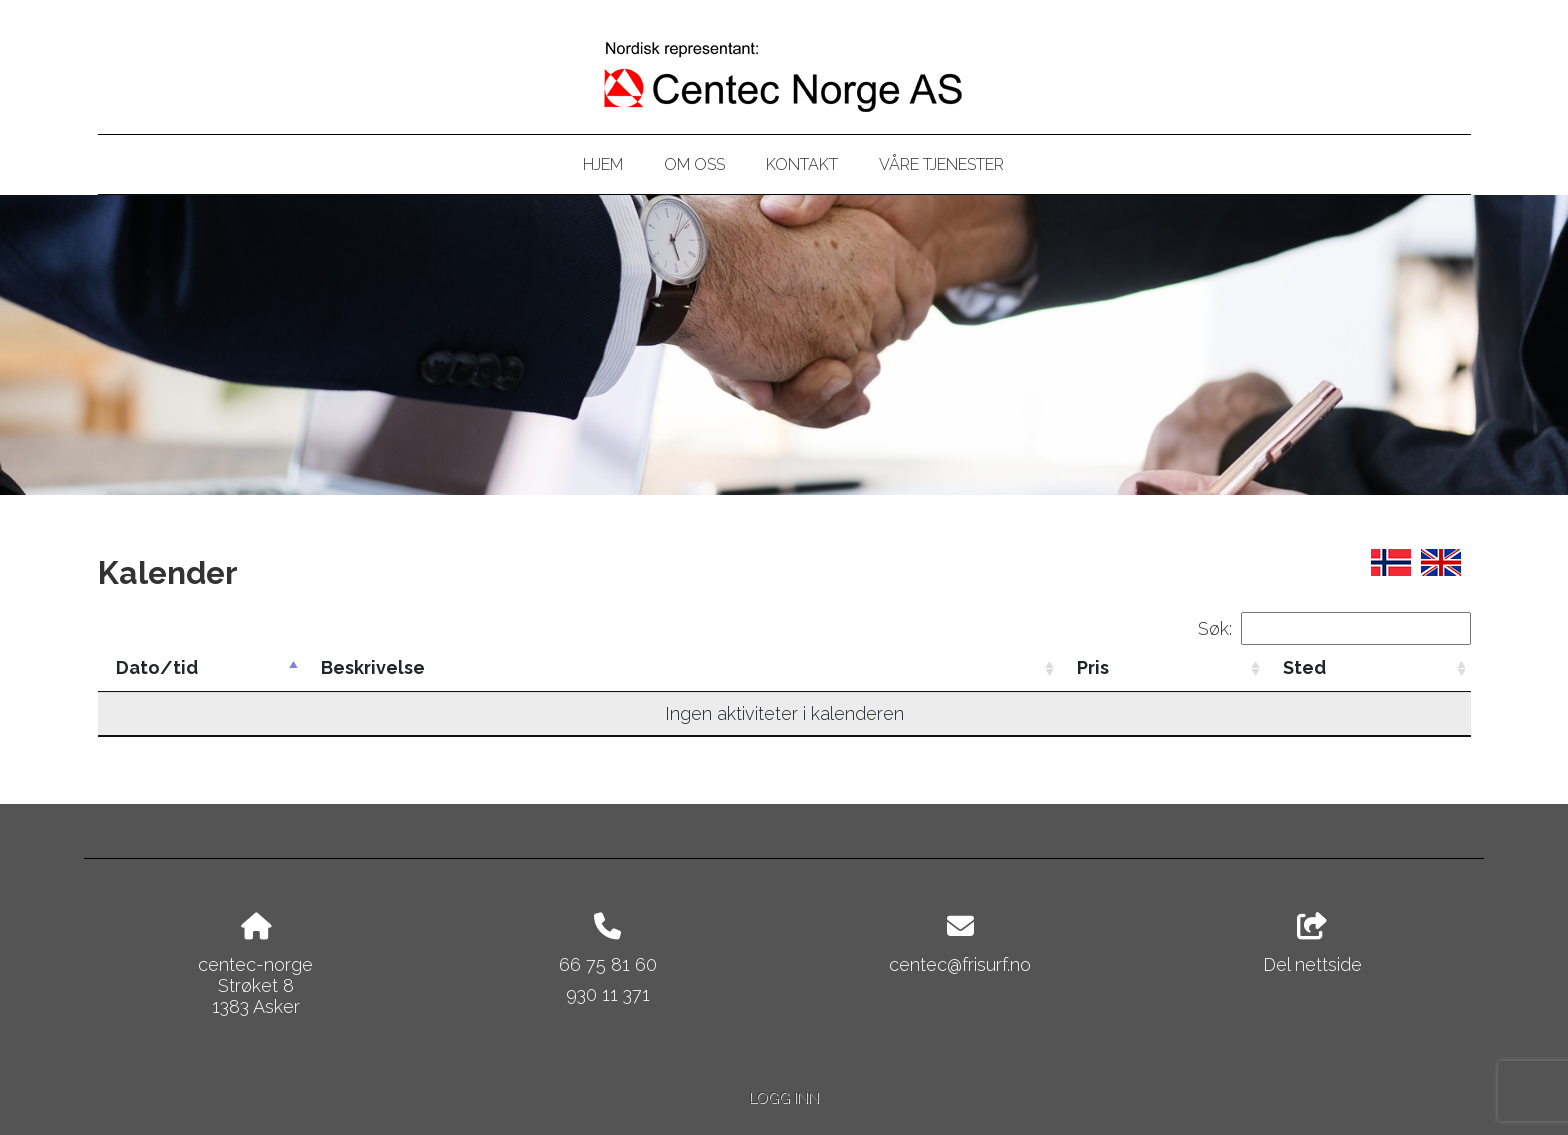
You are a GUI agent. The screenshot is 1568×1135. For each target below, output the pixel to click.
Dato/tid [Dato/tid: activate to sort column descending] (157, 667)
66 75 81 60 (608, 964)
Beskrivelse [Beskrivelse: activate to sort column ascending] (373, 667)
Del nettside (1312, 944)
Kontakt (802, 164)
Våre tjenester (941, 164)
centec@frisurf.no (960, 964)
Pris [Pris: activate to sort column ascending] (1093, 667)
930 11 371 (608, 994)
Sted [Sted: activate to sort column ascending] (1304, 667)
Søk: (1334, 628)
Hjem (603, 164)
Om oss (694, 164)
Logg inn (784, 1097)
